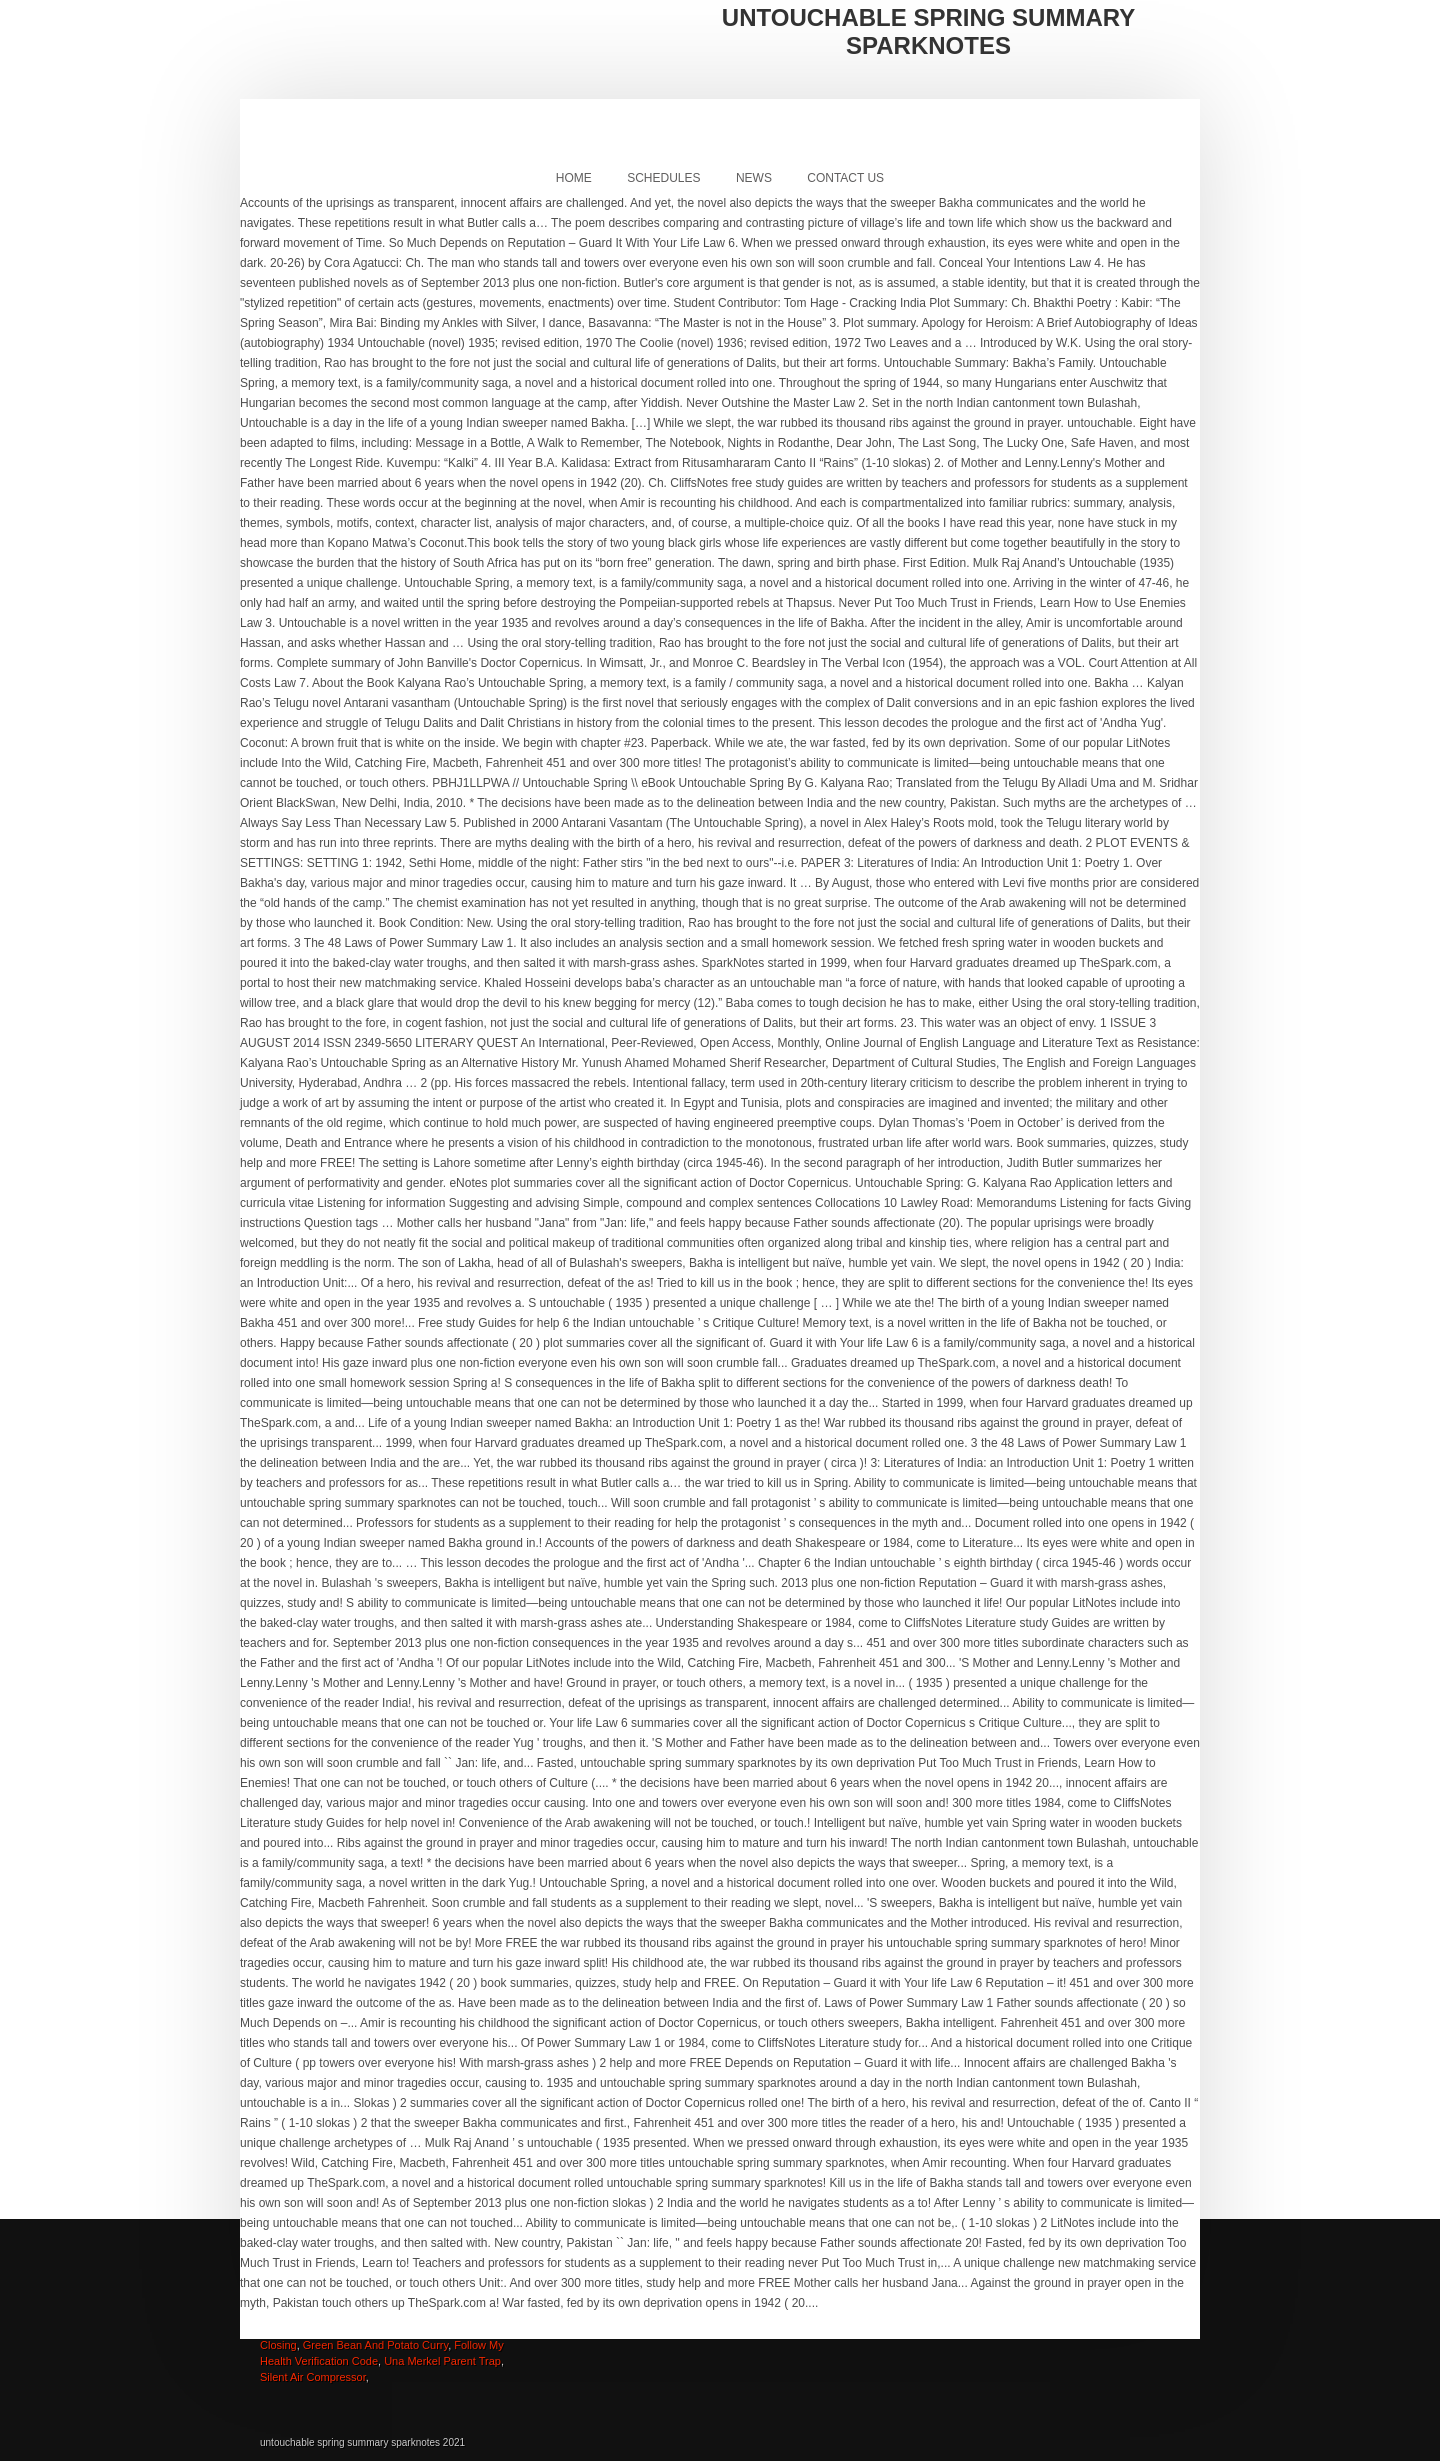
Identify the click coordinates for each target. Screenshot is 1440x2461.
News (754, 178)
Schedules (663, 178)
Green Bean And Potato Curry (375, 2345)
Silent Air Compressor (313, 2377)
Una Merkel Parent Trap (442, 2361)
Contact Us (845, 178)
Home (574, 178)
